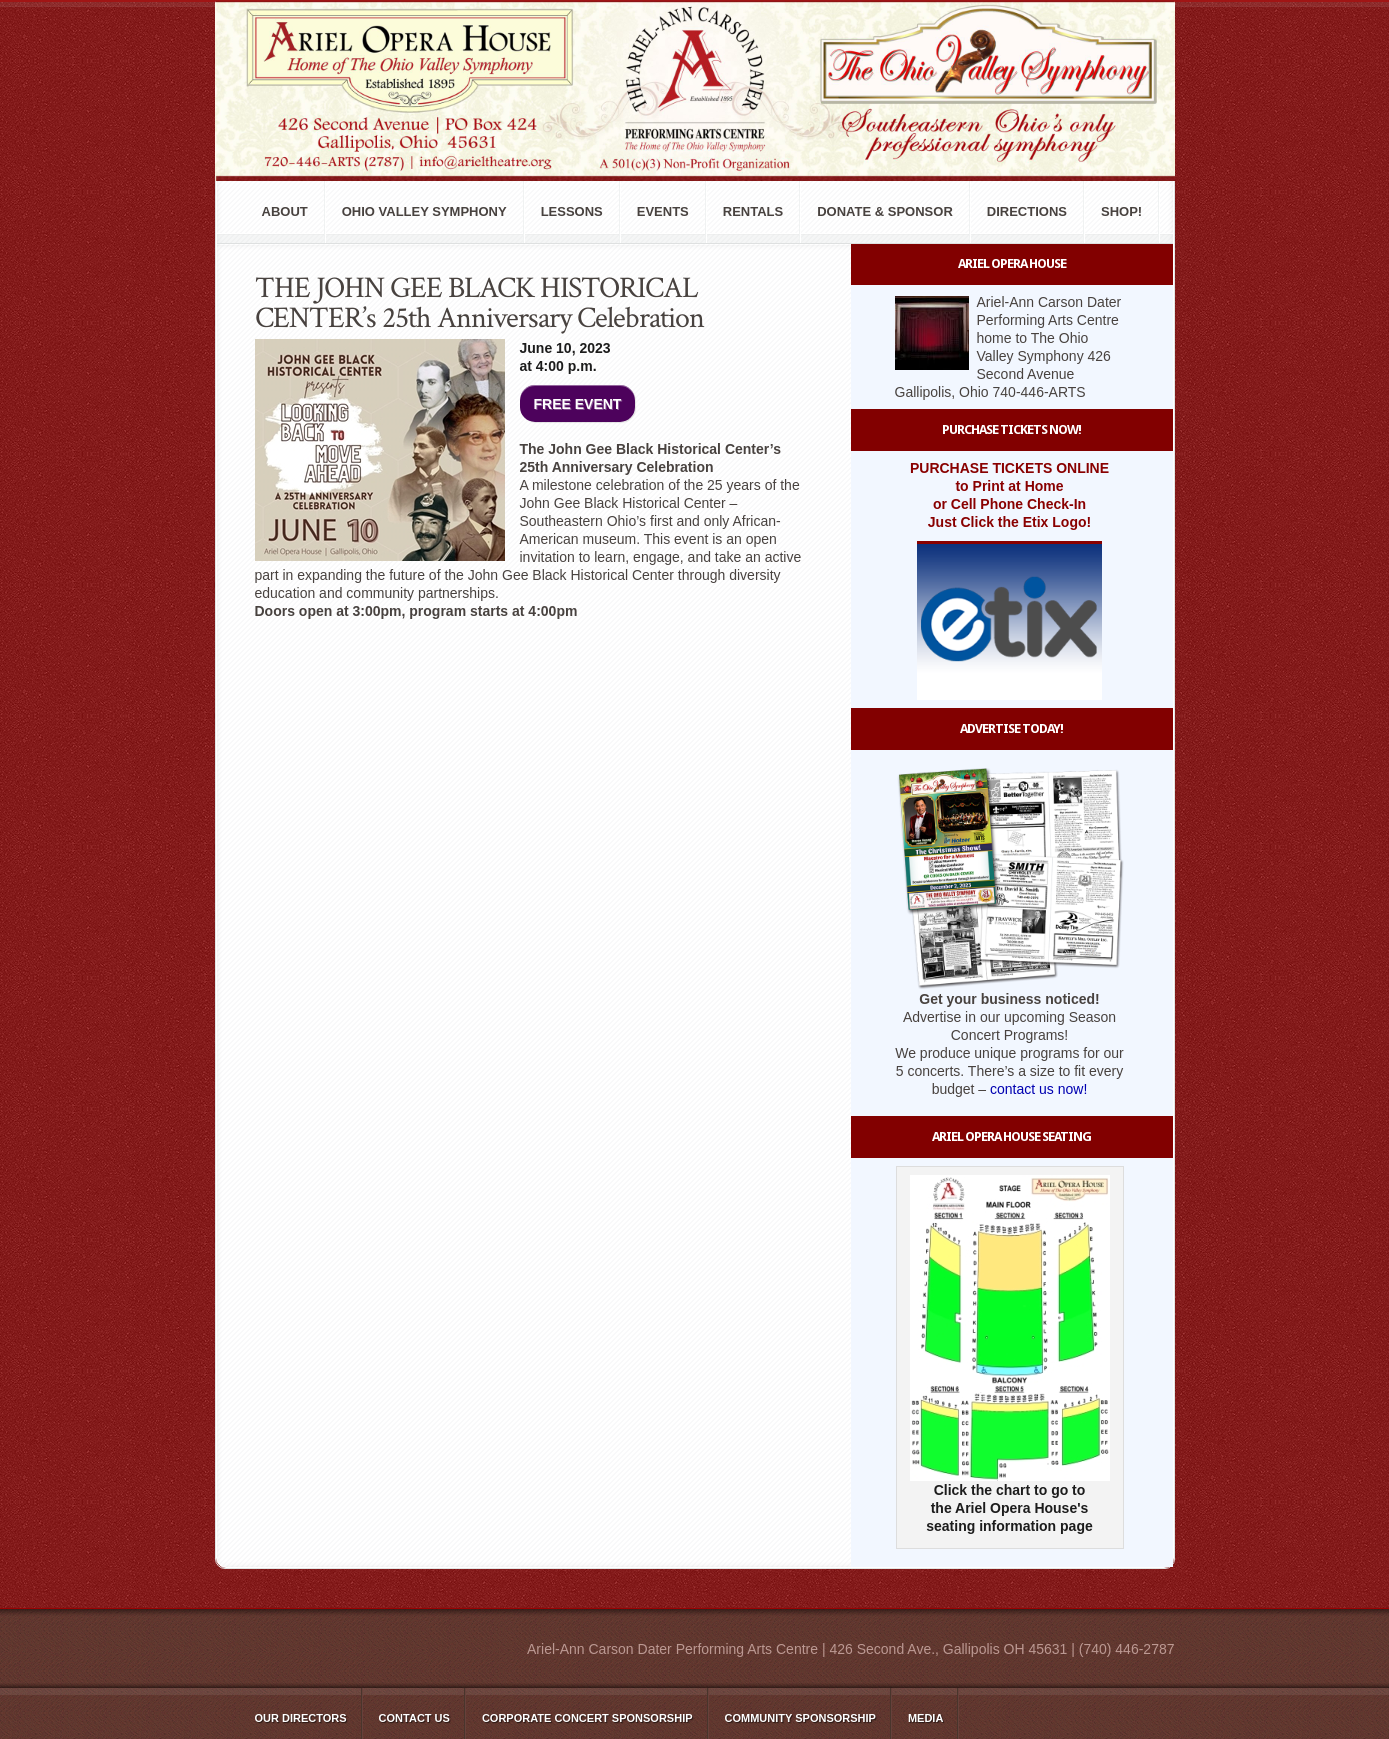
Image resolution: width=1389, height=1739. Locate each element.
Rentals (753, 211)
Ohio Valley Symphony (424, 211)
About (285, 211)
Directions (1027, 211)
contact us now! (1038, 1089)
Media (925, 1718)
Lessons (572, 211)
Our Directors (301, 1718)
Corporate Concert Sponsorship (587, 1718)
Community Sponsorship (800, 1718)
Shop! (1121, 211)
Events (663, 211)
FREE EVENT (578, 404)
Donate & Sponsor (885, 211)
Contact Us (414, 1718)
